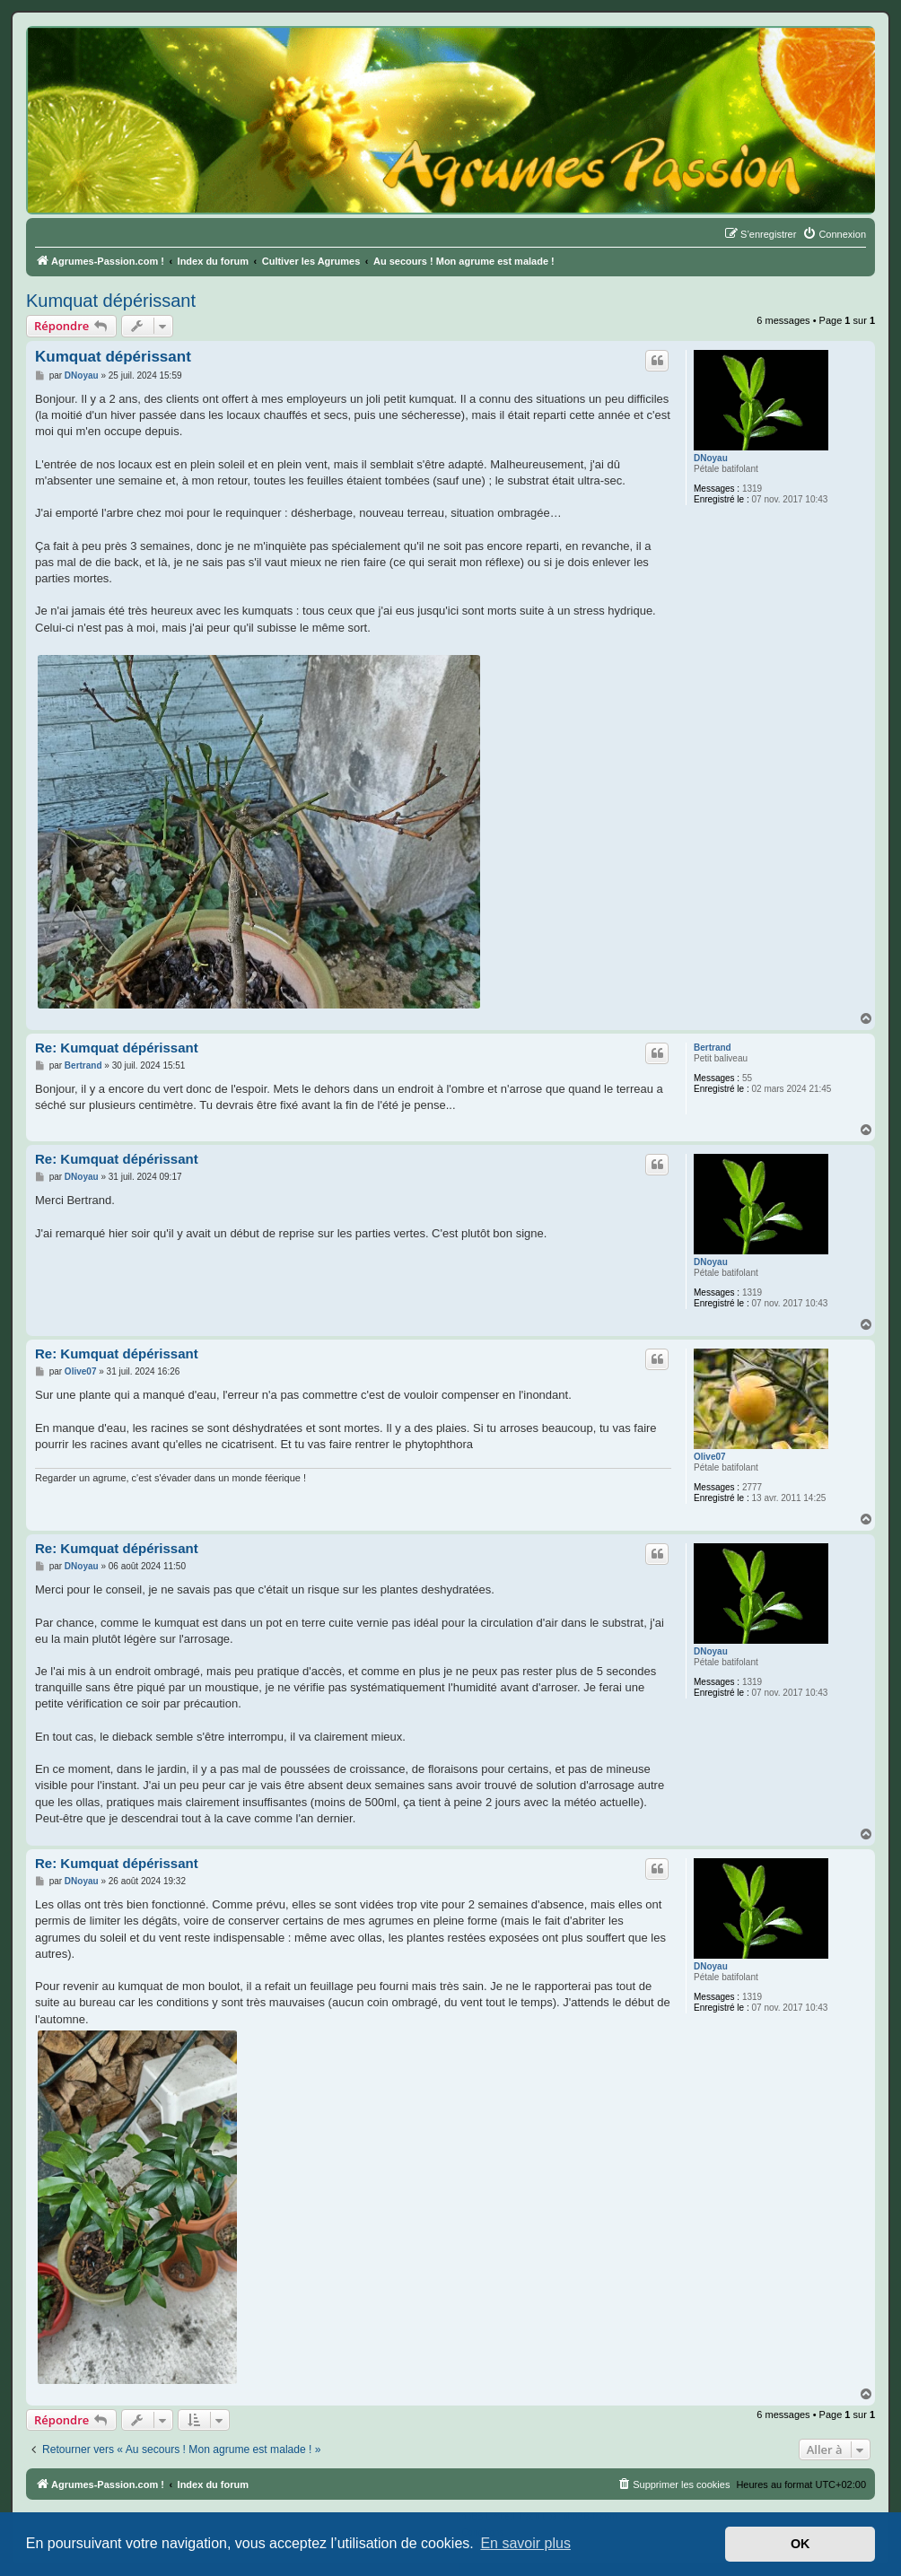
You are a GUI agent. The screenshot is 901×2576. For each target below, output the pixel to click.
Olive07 (710, 1457)
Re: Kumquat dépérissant (116, 1047)
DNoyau (711, 458)
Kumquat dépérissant (111, 300)
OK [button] (800, 2544)
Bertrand (712, 1047)
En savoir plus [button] (525, 2543)
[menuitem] (834, 234)
